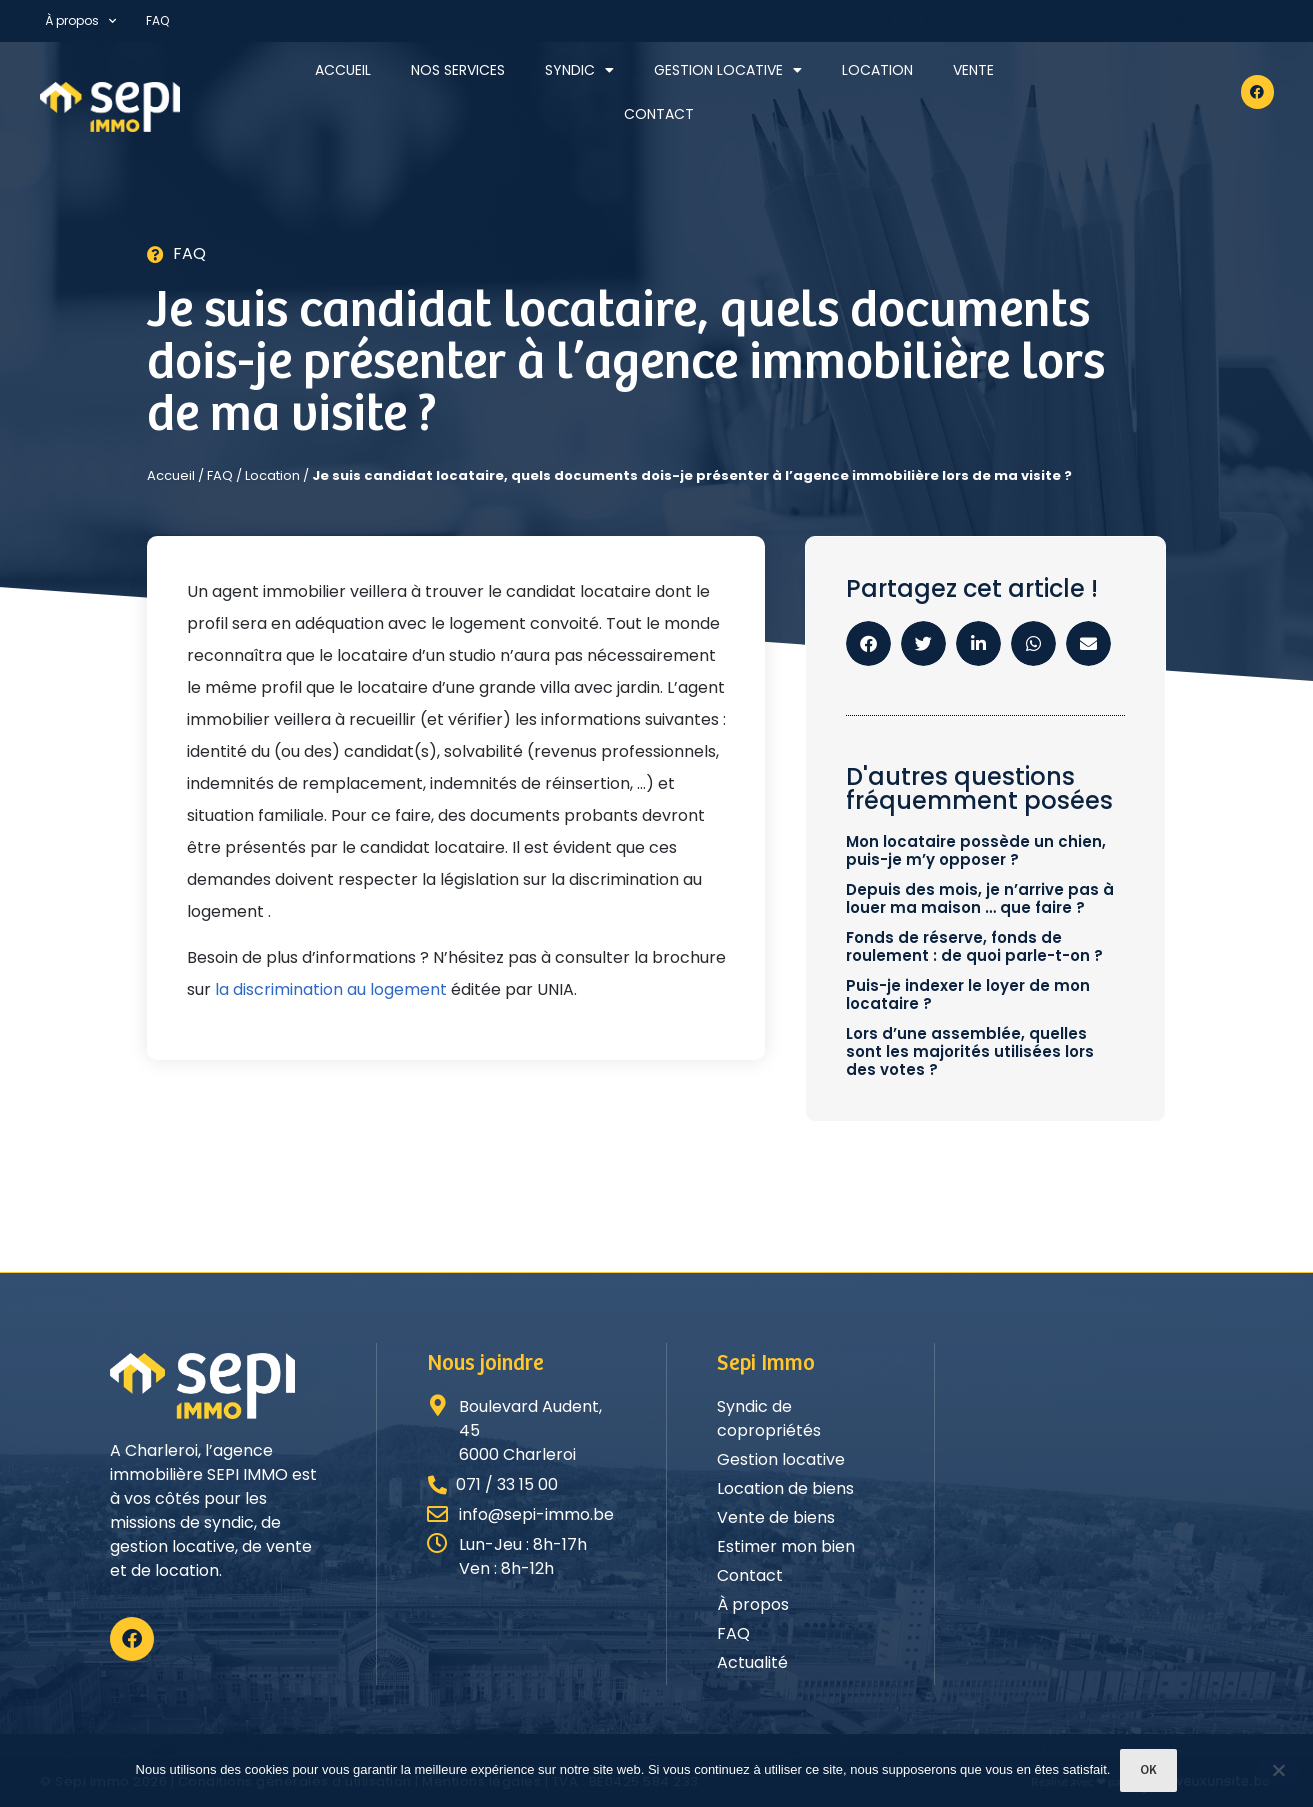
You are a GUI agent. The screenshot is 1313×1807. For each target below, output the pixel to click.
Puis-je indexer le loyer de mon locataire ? (968, 994)
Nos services (458, 70)
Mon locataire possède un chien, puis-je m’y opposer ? (976, 850)
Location (877, 70)
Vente (973, 70)
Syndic (579, 70)
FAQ (157, 20)
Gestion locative (728, 70)
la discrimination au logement (331, 989)
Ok (1148, 1770)
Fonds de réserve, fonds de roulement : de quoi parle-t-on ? (974, 946)
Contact (659, 114)
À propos (80, 21)
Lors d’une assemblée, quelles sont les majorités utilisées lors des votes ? (970, 1051)
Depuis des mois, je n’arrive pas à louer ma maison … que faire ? (980, 898)
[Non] (1278, 1772)
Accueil (343, 70)
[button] (868, 643)
